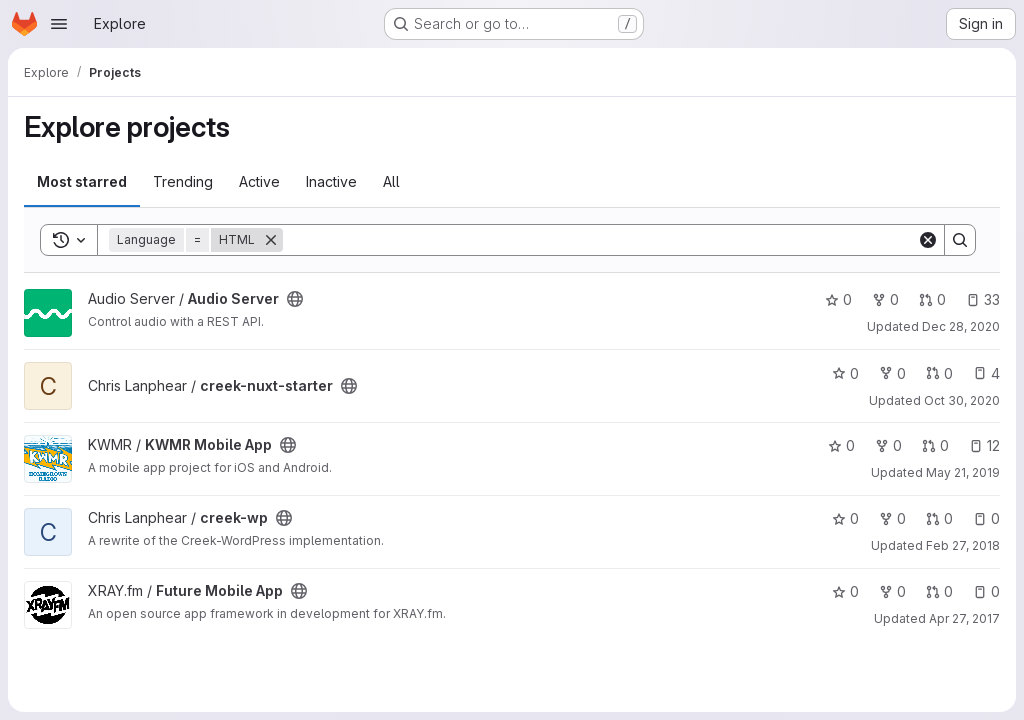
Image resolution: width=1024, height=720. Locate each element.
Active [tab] (259, 181)
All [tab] (391, 181)
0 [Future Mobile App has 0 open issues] (986, 591)
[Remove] (271, 240)
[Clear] (928, 240)
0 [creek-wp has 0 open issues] (986, 518)
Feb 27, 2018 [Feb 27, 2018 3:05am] (963, 545)
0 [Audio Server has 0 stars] (838, 299)
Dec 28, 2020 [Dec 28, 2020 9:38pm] (961, 326)
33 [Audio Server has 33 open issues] (983, 299)
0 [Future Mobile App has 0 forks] (892, 591)
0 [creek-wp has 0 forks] (892, 518)
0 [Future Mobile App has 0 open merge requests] (939, 591)
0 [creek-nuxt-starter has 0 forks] (892, 373)
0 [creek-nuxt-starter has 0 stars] (845, 373)
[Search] (600, 240)
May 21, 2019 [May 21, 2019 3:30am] (963, 472)
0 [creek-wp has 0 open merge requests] (939, 518)
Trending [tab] (183, 181)
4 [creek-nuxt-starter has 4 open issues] (986, 373)
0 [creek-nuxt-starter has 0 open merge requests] (939, 373)
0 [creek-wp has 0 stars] (845, 518)
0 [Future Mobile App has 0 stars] (845, 591)
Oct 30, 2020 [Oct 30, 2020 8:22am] (962, 400)
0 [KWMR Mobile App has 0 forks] (888, 445)
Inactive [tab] (331, 181)
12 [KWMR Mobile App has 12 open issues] (984, 445)
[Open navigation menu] (59, 24)
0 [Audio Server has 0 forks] (885, 299)
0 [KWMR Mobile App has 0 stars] (841, 445)
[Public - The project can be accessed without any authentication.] (295, 299)
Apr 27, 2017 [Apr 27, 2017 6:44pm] (964, 618)
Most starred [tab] (82, 181)
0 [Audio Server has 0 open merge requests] (932, 299)
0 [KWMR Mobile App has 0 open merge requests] (935, 445)
